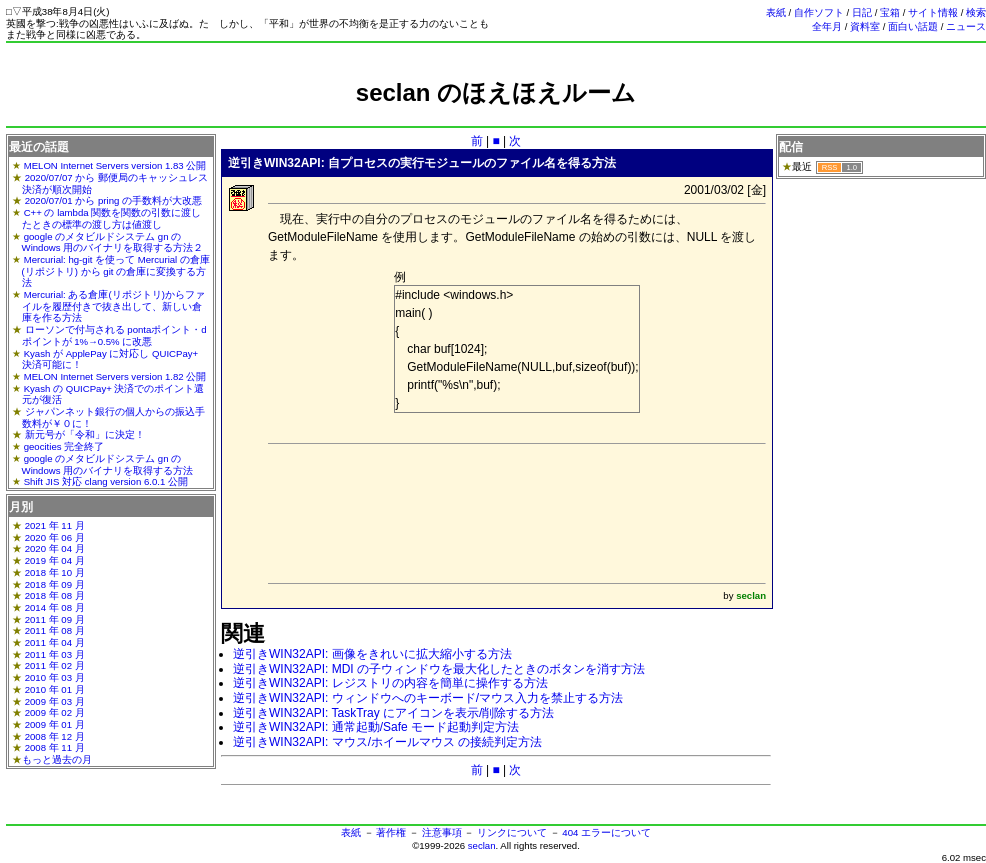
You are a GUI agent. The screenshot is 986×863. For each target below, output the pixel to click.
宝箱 (890, 12)
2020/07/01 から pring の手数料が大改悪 (113, 200)
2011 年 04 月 (55, 642)
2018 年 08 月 (55, 595)
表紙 (776, 12)
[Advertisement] (496, 115)
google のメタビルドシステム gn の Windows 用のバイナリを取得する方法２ (113, 242)
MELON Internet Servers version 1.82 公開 (115, 376)
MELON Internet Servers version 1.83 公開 (115, 165)
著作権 (391, 832)
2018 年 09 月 (55, 584)
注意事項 (442, 832)
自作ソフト (819, 12)
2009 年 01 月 (55, 724)
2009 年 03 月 (55, 701)
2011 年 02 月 (55, 665)
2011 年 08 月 (55, 630)
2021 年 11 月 (55, 525)
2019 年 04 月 (55, 560)
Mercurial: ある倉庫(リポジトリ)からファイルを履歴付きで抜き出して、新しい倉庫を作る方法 (113, 306)
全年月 (827, 26)
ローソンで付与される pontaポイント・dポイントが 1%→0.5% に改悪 (114, 335)
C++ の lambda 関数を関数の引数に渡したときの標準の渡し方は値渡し (112, 218)
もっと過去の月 (57, 759)
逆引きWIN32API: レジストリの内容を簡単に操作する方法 (390, 683)
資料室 (865, 26)
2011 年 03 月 (55, 654)
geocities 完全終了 (64, 446)
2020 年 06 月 (55, 537)
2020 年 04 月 (55, 548)
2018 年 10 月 (55, 572)
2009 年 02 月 (55, 712)
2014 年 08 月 (55, 607)
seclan (482, 845)
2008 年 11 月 (55, 747)
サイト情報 (933, 12)
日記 (862, 12)
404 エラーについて (606, 832)
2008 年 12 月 (55, 736)
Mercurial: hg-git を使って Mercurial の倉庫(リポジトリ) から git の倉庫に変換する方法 (116, 271)
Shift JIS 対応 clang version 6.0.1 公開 (106, 481)
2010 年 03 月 (55, 677)
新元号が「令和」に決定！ (85, 434)
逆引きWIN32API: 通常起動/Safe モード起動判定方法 (376, 727)
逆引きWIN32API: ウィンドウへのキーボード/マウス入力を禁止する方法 (428, 698)
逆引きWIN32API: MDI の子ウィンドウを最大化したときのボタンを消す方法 (439, 669)
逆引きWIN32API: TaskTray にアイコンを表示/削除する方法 (393, 713)
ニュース (966, 26)
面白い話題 (913, 26)
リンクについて (512, 832)
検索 (976, 12)
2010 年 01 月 (55, 689)
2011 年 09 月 (55, 619)
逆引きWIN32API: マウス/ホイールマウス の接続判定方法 (387, 742)
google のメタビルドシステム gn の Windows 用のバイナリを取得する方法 (108, 464)
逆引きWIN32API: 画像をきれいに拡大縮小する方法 (372, 654)
